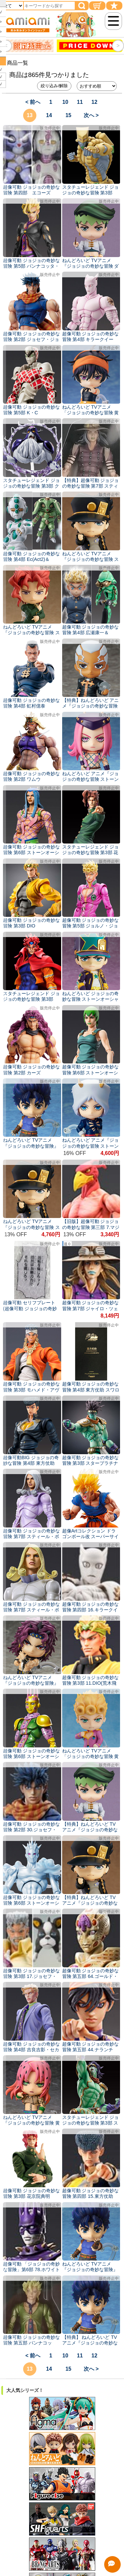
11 (80, 102)
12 (95, 102)
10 (65, 102)
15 (68, 115)
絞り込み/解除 (54, 85)
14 (49, 115)
